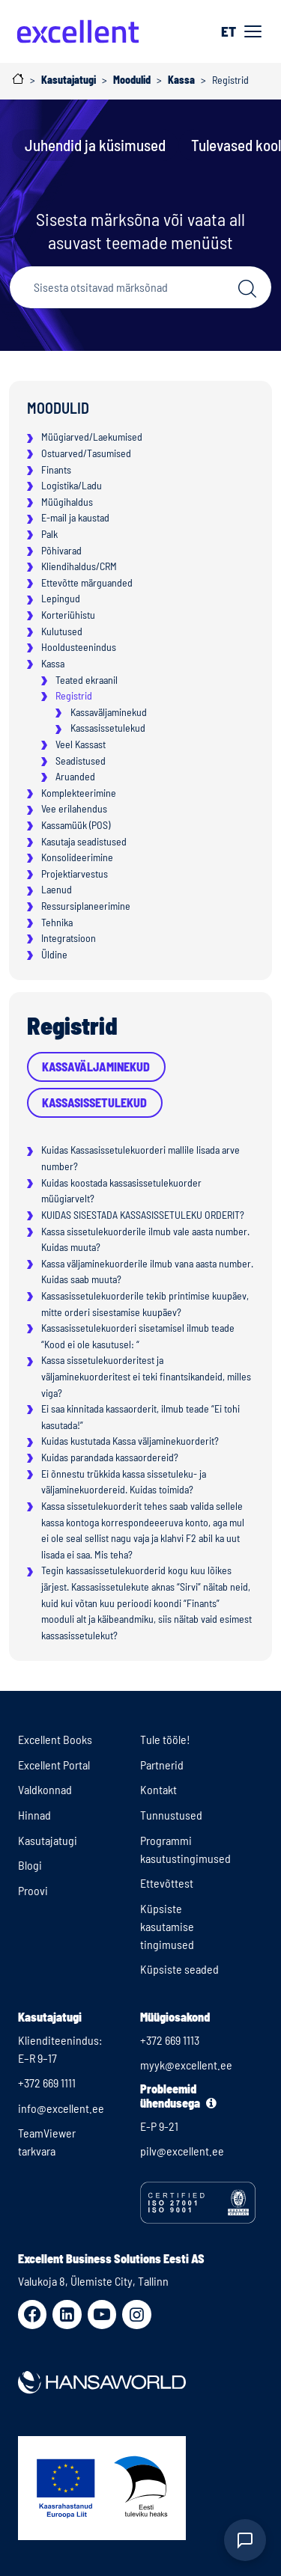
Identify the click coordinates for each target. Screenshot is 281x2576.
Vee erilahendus (74, 808)
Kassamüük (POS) (75, 825)
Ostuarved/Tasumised (86, 453)
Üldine (54, 954)
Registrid (73, 695)
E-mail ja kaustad (75, 517)
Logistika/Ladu (71, 485)
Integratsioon (68, 937)
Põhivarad (61, 550)
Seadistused (80, 760)
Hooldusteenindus (78, 646)
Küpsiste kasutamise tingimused (167, 1926)
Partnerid (162, 1764)
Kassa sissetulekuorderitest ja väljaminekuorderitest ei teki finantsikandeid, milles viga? (146, 1375)
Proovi (33, 1890)
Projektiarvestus (74, 873)
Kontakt (158, 1789)
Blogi (30, 1865)
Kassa (52, 663)
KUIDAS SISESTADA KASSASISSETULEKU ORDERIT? (142, 1214)
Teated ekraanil (86, 679)
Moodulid (58, 408)
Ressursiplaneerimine (85, 905)
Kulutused (61, 631)
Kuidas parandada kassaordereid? (109, 1457)
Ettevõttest (166, 1883)
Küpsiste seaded (179, 1969)
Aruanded (75, 776)
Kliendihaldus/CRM (79, 566)
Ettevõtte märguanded (87, 582)
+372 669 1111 (47, 2082)
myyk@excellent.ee (186, 2065)
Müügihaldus (67, 501)
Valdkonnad (45, 1789)
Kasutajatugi (47, 1840)
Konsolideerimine (77, 857)
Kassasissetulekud (107, 727)
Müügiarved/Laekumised (91, 436)
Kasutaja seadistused (84, 841)
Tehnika (57, 922)
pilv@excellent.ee (182, 2151)
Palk (49, 533)
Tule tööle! (165, 1739)
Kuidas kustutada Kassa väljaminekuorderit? (130, 1440)
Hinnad (34, 1815)
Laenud (56, 889)
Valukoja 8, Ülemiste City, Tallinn (93, 2281)
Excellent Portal (54, 1764)
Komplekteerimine (78, 792)
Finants (56, 469)
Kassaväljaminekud (108, 712)
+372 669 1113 (169, 2040)
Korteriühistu (68, 614)
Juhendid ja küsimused (95, 144)
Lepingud (60, 598)
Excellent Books (55, 1739)
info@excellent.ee (61, 2108)
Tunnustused (171, 1815)
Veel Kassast (80, 744)
